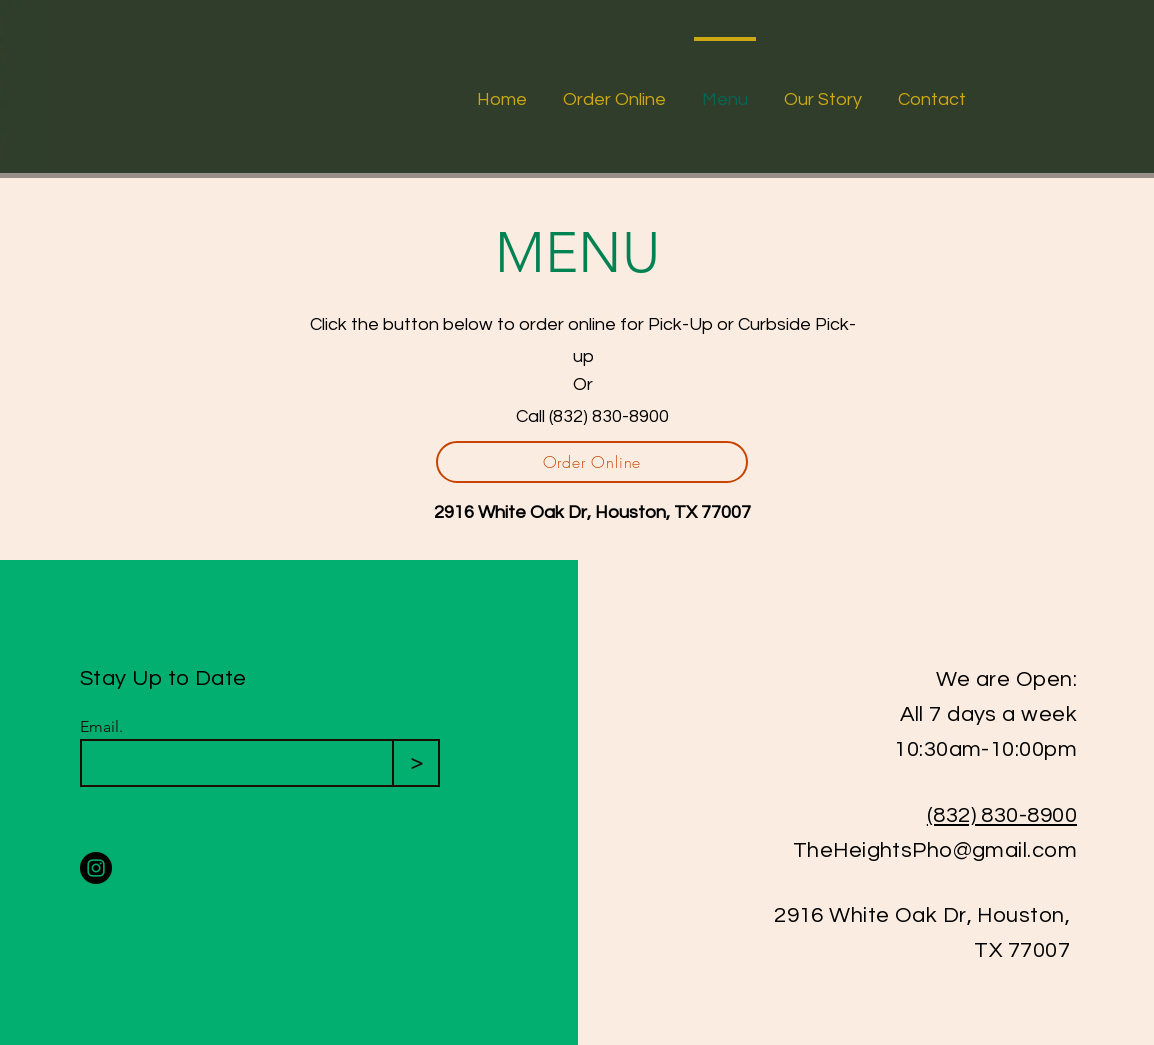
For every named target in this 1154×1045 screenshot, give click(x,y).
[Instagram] (96, 868)
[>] (416, 763)
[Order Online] (592, 462)
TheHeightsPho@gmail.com (935, 850)
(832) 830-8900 (1002, 815)
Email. (101, 727)
